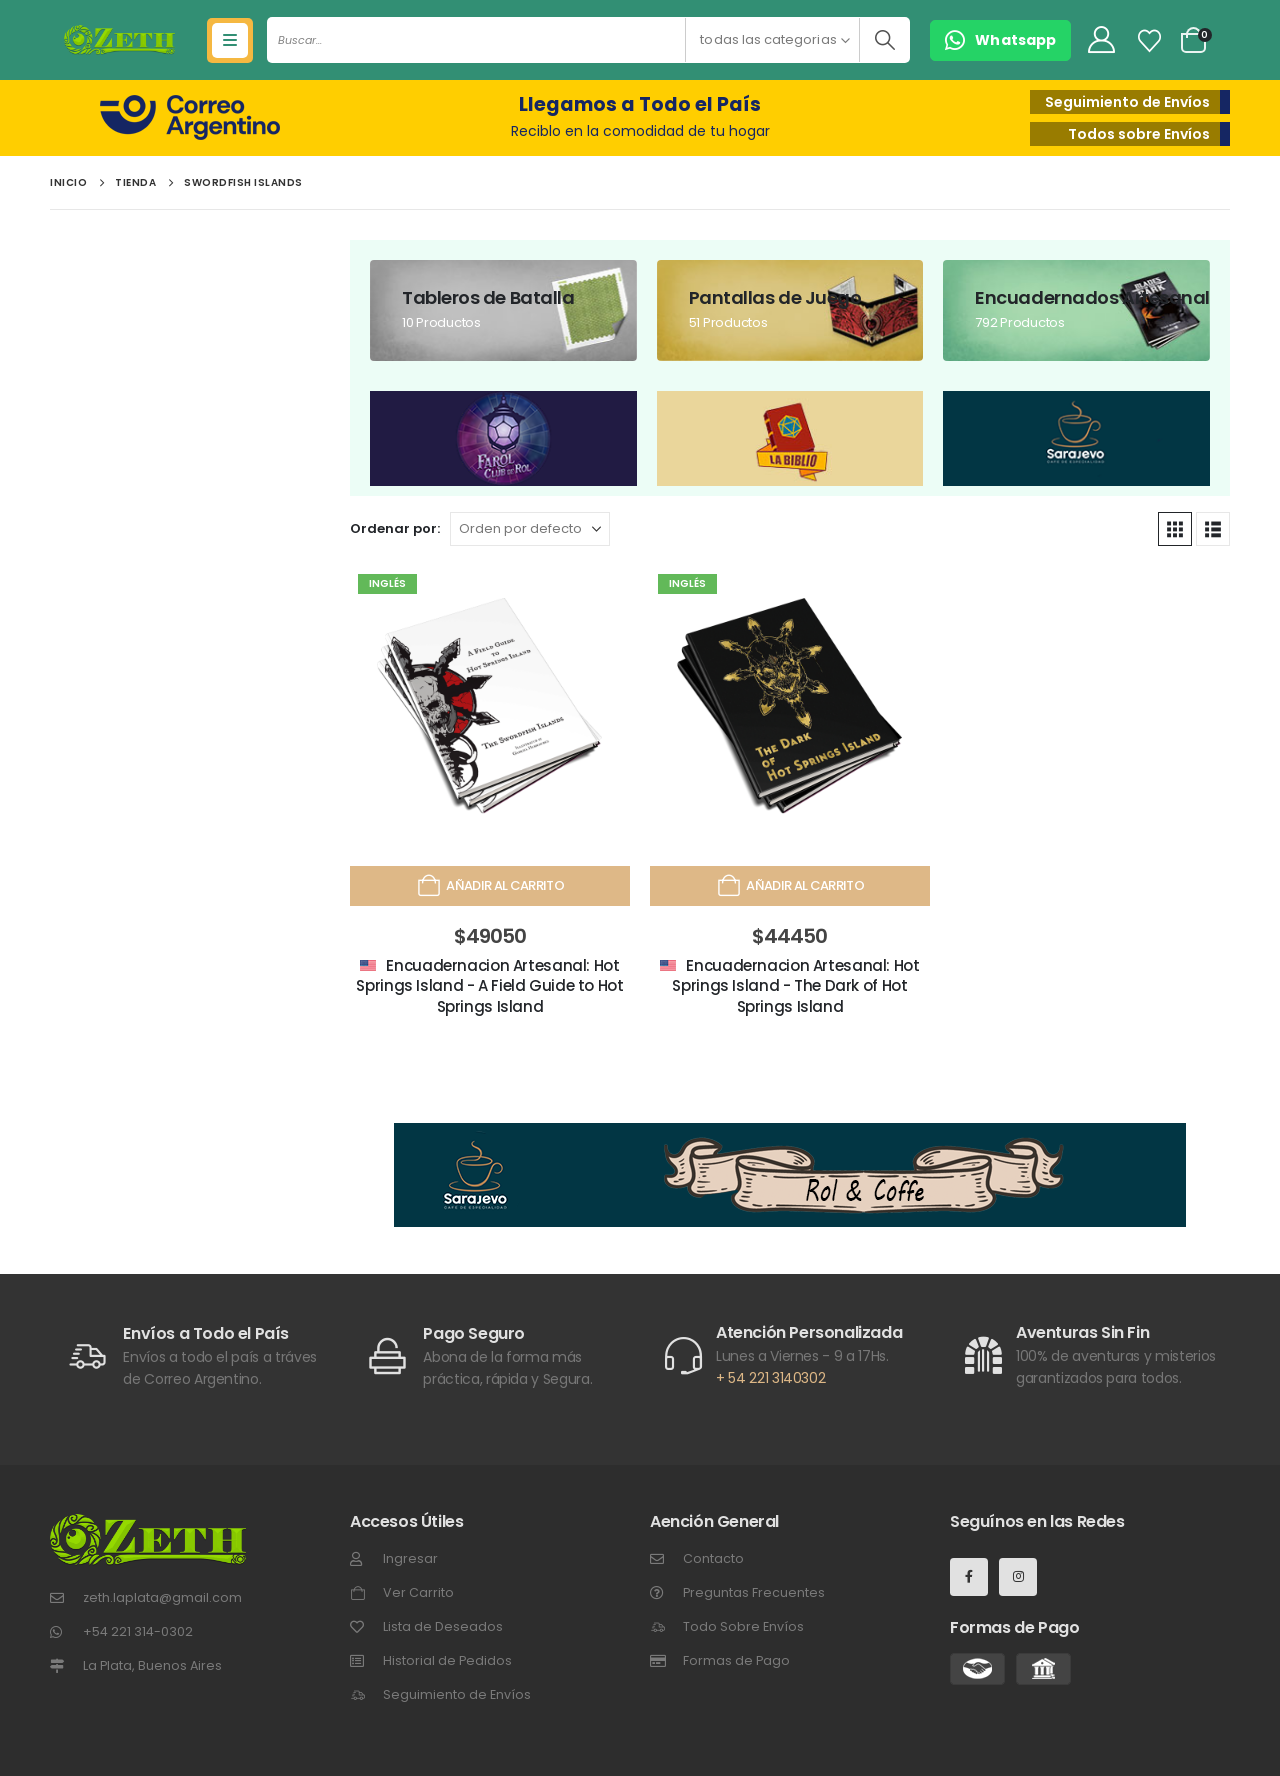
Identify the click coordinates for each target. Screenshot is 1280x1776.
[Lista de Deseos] (1150, 41)
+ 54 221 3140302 (770, 1378)
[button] (1000, 40)
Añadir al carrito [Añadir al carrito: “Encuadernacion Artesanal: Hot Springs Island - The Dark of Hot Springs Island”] (790, 886)
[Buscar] (884, 40)
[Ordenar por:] (530, 529)
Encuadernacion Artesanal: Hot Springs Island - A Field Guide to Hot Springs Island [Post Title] (489, 986)
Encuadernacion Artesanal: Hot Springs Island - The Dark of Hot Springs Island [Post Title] (795, 986)
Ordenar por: (395, 528)
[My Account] (1101, 40)
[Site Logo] (119, 40)
